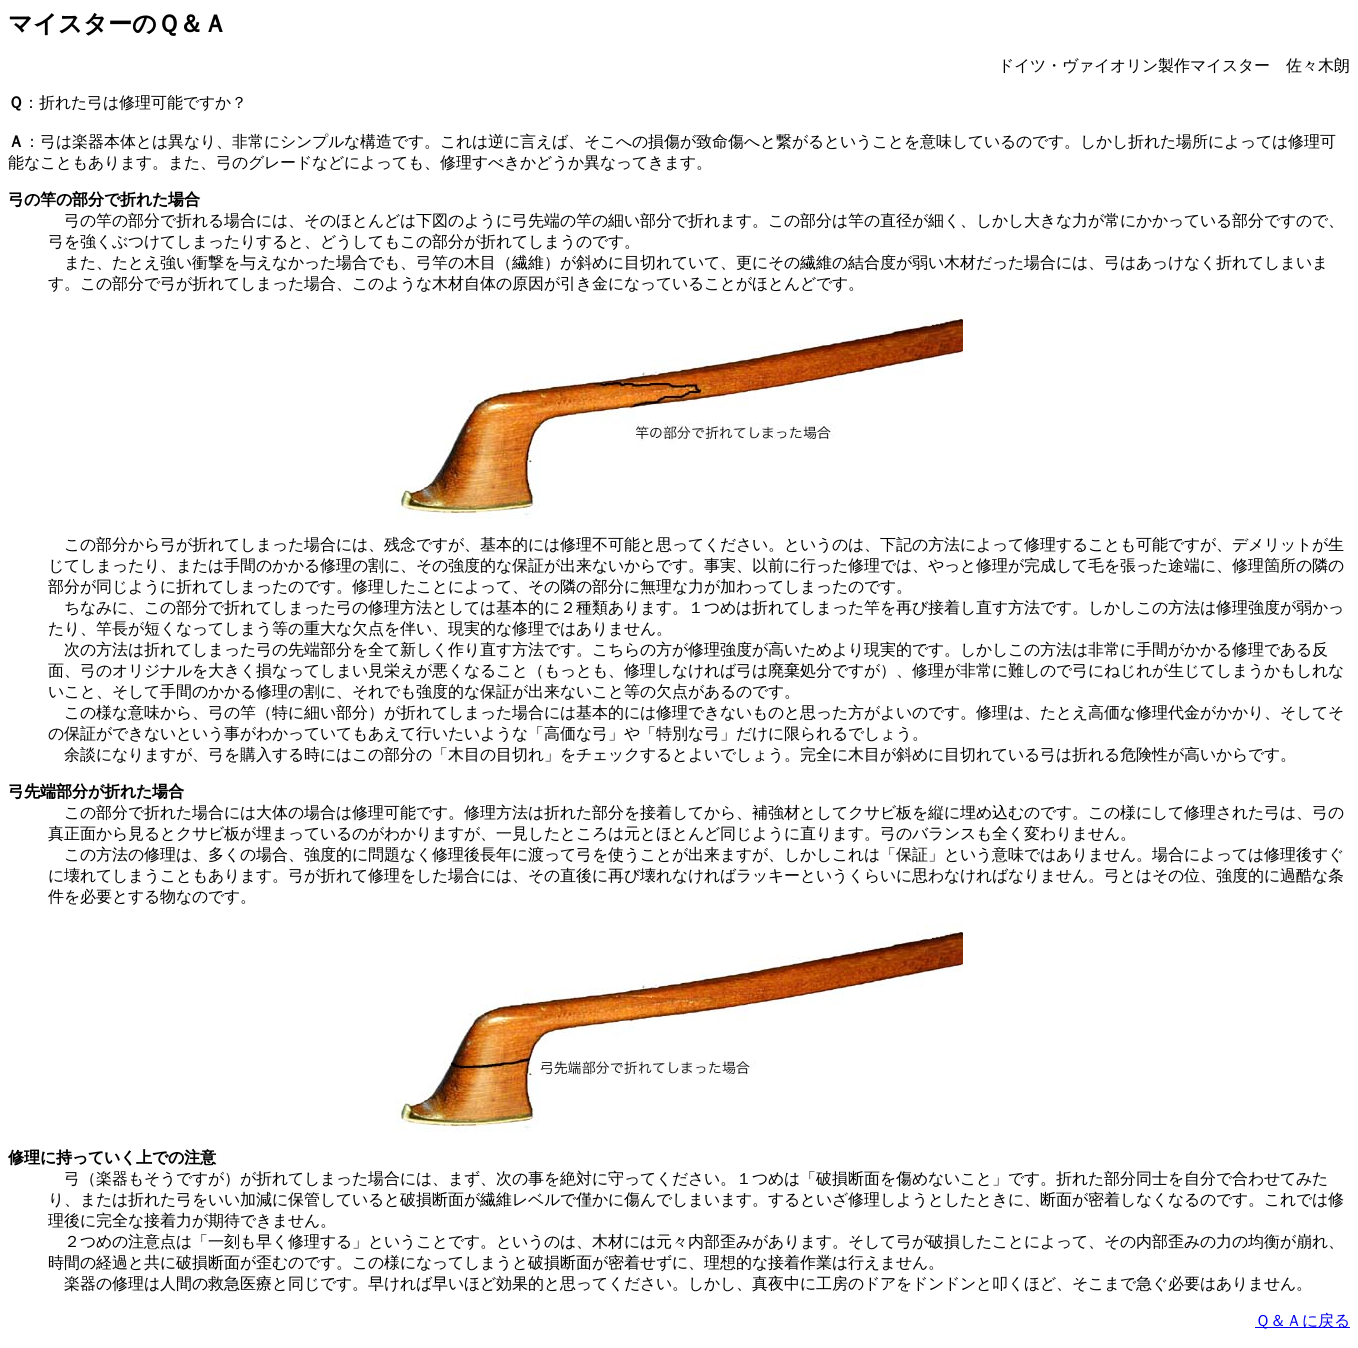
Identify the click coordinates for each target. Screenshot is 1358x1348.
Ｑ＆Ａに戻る (1302, 1320)
